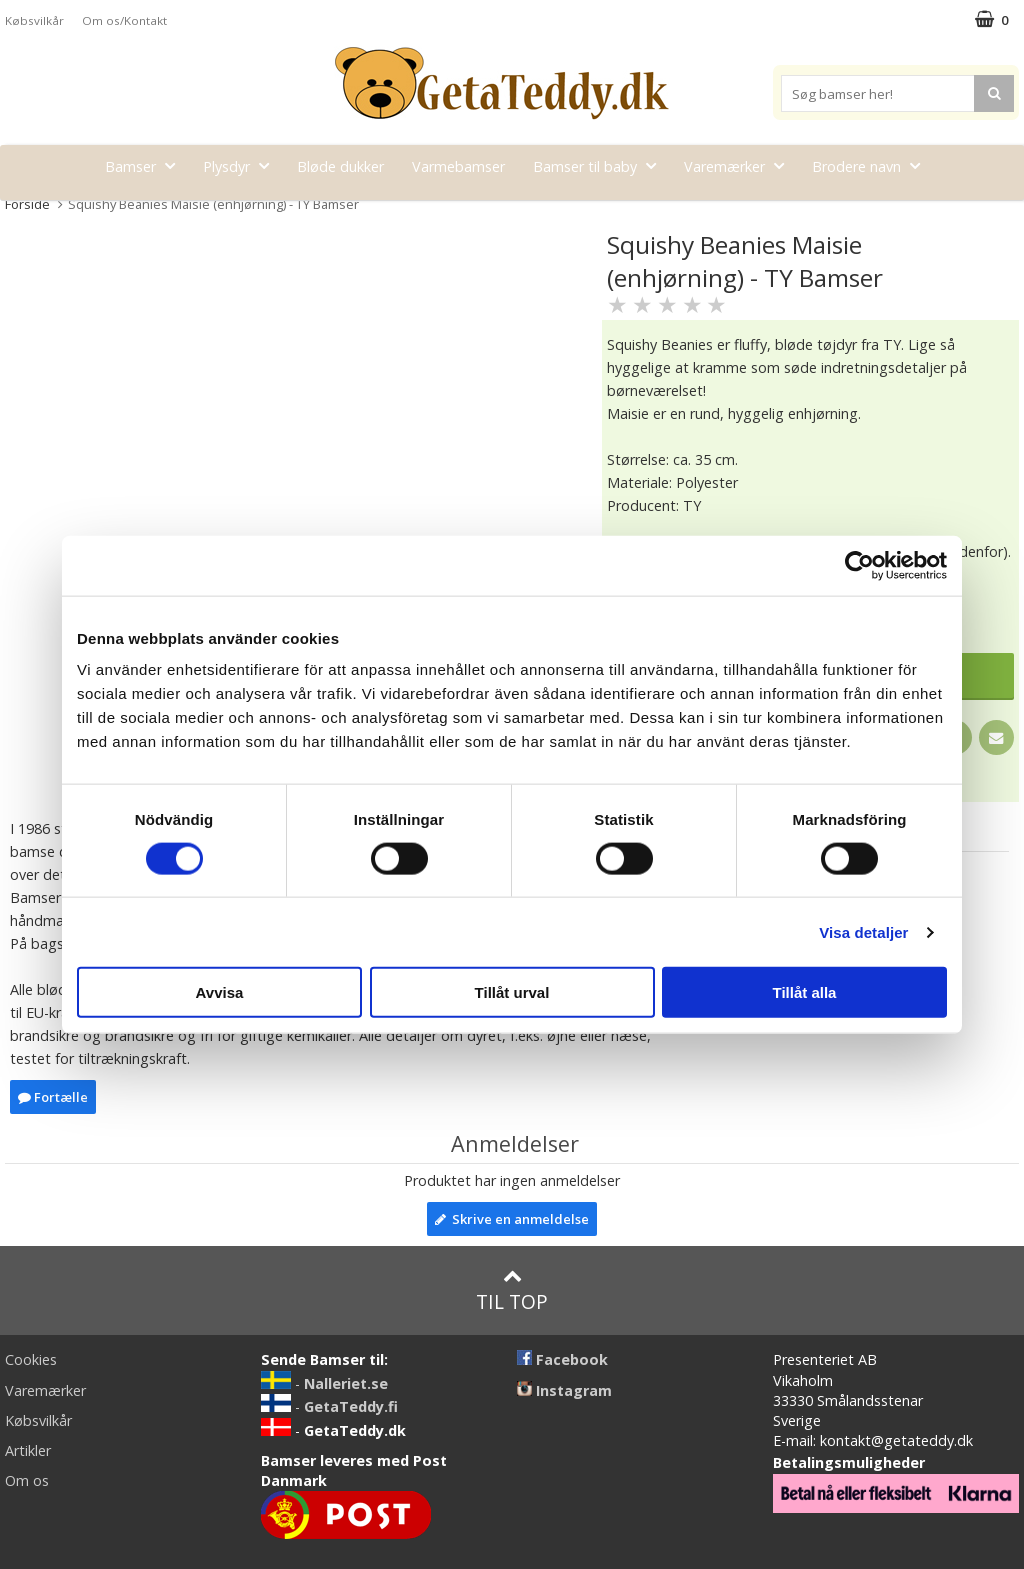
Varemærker (740, 165)
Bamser (146, 165)
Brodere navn (872, 165)
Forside (27, 204)
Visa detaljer (863, 931)
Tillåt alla (805, 992)
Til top (512, 1290)
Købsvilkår (34, 20)
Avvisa (220, 992)
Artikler (28, 1450)
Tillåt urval (512, 992)
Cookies (31, 1359)
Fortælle (53, 1097)
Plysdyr (242, 165)
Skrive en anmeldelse (512, 1219)
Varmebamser (458, 166)
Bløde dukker (340, 166)
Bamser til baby (600, 165)
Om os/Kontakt (124, 20)
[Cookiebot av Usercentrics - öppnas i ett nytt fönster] (859, 565)
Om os (27, 1480)
